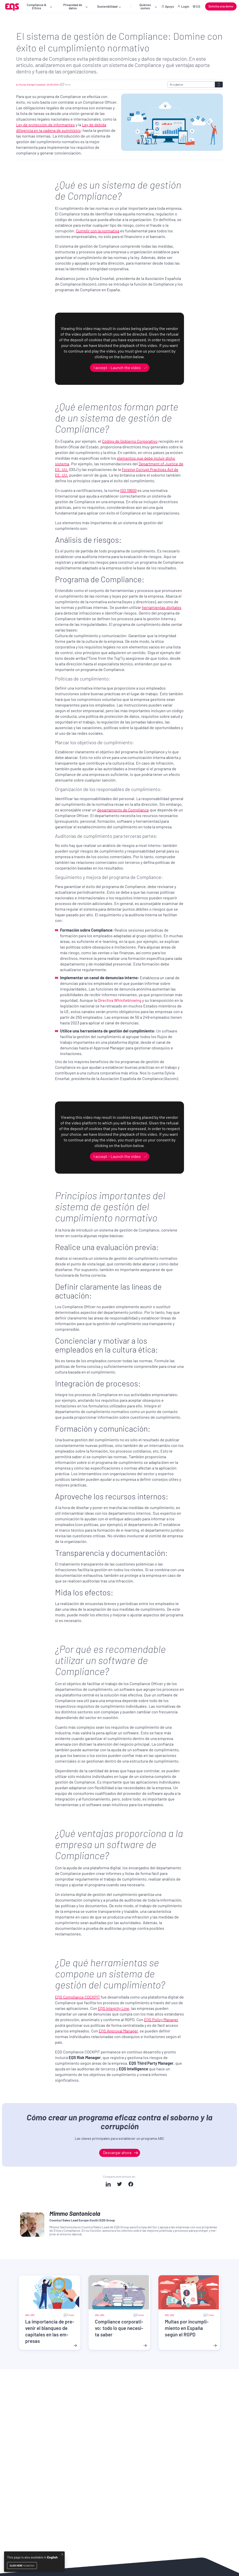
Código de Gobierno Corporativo (130, 441)
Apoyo (169, 6)
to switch (22, 2565)
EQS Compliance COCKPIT (77, 1997)
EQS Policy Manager (161, 2019)
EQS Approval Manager (118, 2030)
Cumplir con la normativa (97, 230)
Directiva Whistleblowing (119, 1000)
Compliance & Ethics (36, 6)
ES (198, 6)
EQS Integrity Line (113, 2008)
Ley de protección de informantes (45, 124)
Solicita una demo (220, 6)
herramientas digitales (161, 607)
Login (185, 6)
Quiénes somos (145, 6)
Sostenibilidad (107, 6)
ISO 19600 (128, 490)
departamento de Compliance (123, 809)
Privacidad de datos (72, 6)
